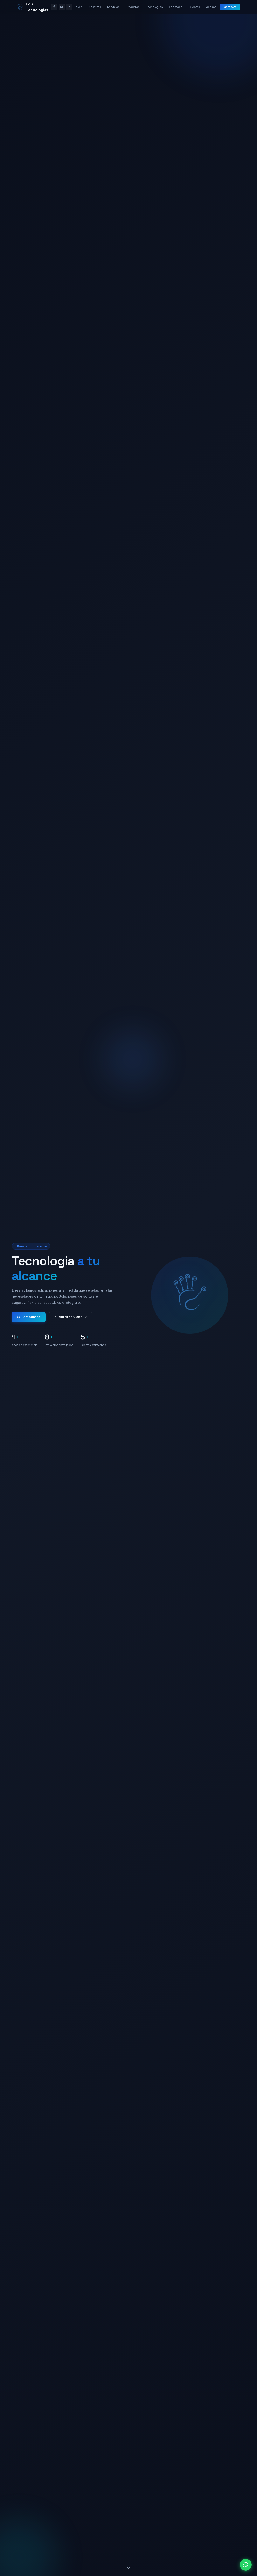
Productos (133, 7)
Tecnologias (154, 7)
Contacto (230, 7)
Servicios (113, 7)
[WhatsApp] (246, 2565)
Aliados (211, 7)
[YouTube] (62, 7)
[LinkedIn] (69, 7)
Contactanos (28, 1317)
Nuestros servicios (70, 1317)
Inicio (78, 7)
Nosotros (94, 7)
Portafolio (175, 7)
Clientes (194, 7)
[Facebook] (54, 7)
